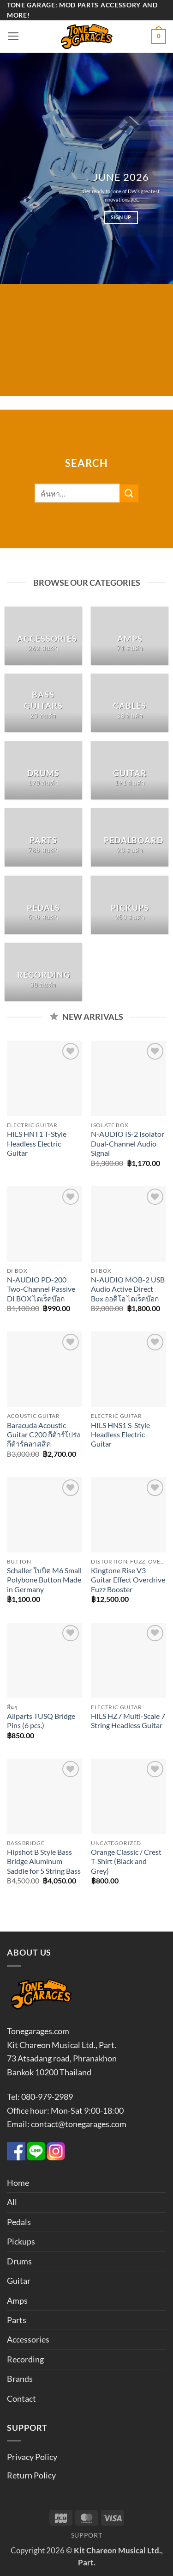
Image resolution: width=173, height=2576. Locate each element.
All (12, 2202)
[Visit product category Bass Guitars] (43, 703)
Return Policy (31, 2475)
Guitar (18, 2280)
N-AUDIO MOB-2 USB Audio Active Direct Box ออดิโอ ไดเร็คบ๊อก (128, 1289)
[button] (13, 36)
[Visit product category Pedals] (43, 905)
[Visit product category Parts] (43, 837)
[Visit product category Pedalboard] (129, 837)
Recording (25, 2359)
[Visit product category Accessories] (43, 636)
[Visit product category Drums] (43, 770)
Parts (16, 2320)
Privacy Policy (32, 2457)
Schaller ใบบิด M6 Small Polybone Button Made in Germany (44, 1580)
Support (86, 2535)
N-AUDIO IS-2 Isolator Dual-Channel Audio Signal (127, 1143)
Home (18, 2182)
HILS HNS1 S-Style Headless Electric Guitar (120, 1434)
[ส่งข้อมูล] (129, 493)
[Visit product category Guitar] (129, 770)
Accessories (28, 2339)
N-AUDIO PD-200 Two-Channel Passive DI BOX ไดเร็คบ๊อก (41, 1289)
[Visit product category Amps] (129, 636)
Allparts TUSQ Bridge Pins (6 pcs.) (41, 1721)
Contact (21, 2398)
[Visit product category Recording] (43, 972)
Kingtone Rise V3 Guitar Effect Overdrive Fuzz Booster (128, 1580)
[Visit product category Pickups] (129, 905)
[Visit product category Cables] (129, 703)
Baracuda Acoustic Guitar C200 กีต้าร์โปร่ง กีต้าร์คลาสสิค (43, 1434)
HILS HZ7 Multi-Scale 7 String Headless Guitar (128, 1721)
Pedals (19, 2222)
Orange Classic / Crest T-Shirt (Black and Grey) (126, 1861)
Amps (17, 2300)
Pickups (21, 2241)
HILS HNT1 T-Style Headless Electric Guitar (36, 1143)
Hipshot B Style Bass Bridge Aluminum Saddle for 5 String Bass (44, 1861)
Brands (20, 2379)
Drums (19, 2261)
